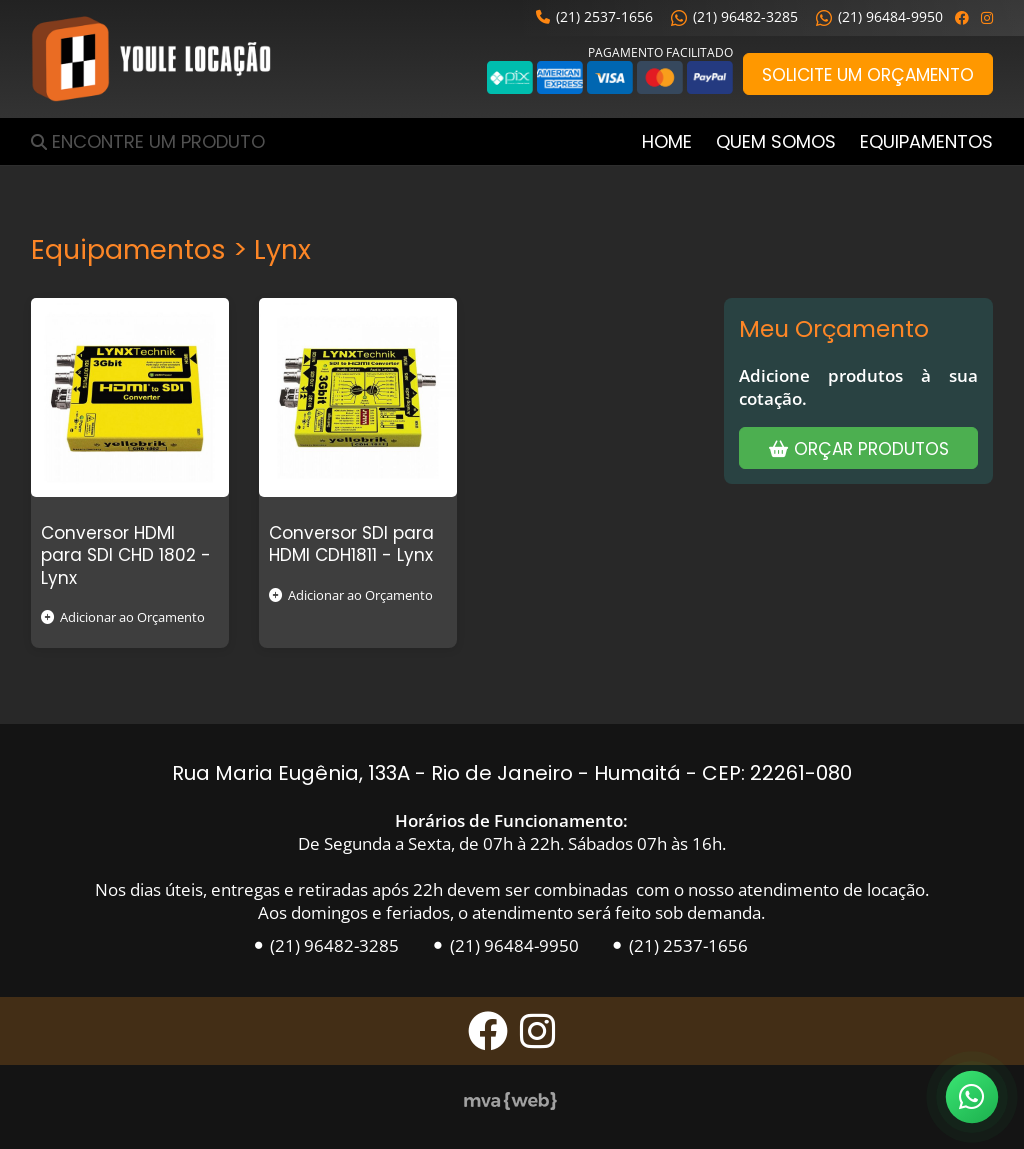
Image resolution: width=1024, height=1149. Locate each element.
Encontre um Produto (158, 141)
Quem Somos (776, 141)
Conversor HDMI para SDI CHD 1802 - (126, 544)
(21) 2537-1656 (594, 16)
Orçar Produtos (859, 449)
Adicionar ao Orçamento (123, 617)
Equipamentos (926, 141)
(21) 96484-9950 (879, 16)
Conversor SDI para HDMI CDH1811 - (351, 544)
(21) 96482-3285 (734, 16)
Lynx (59, 578)
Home (667, 141)
